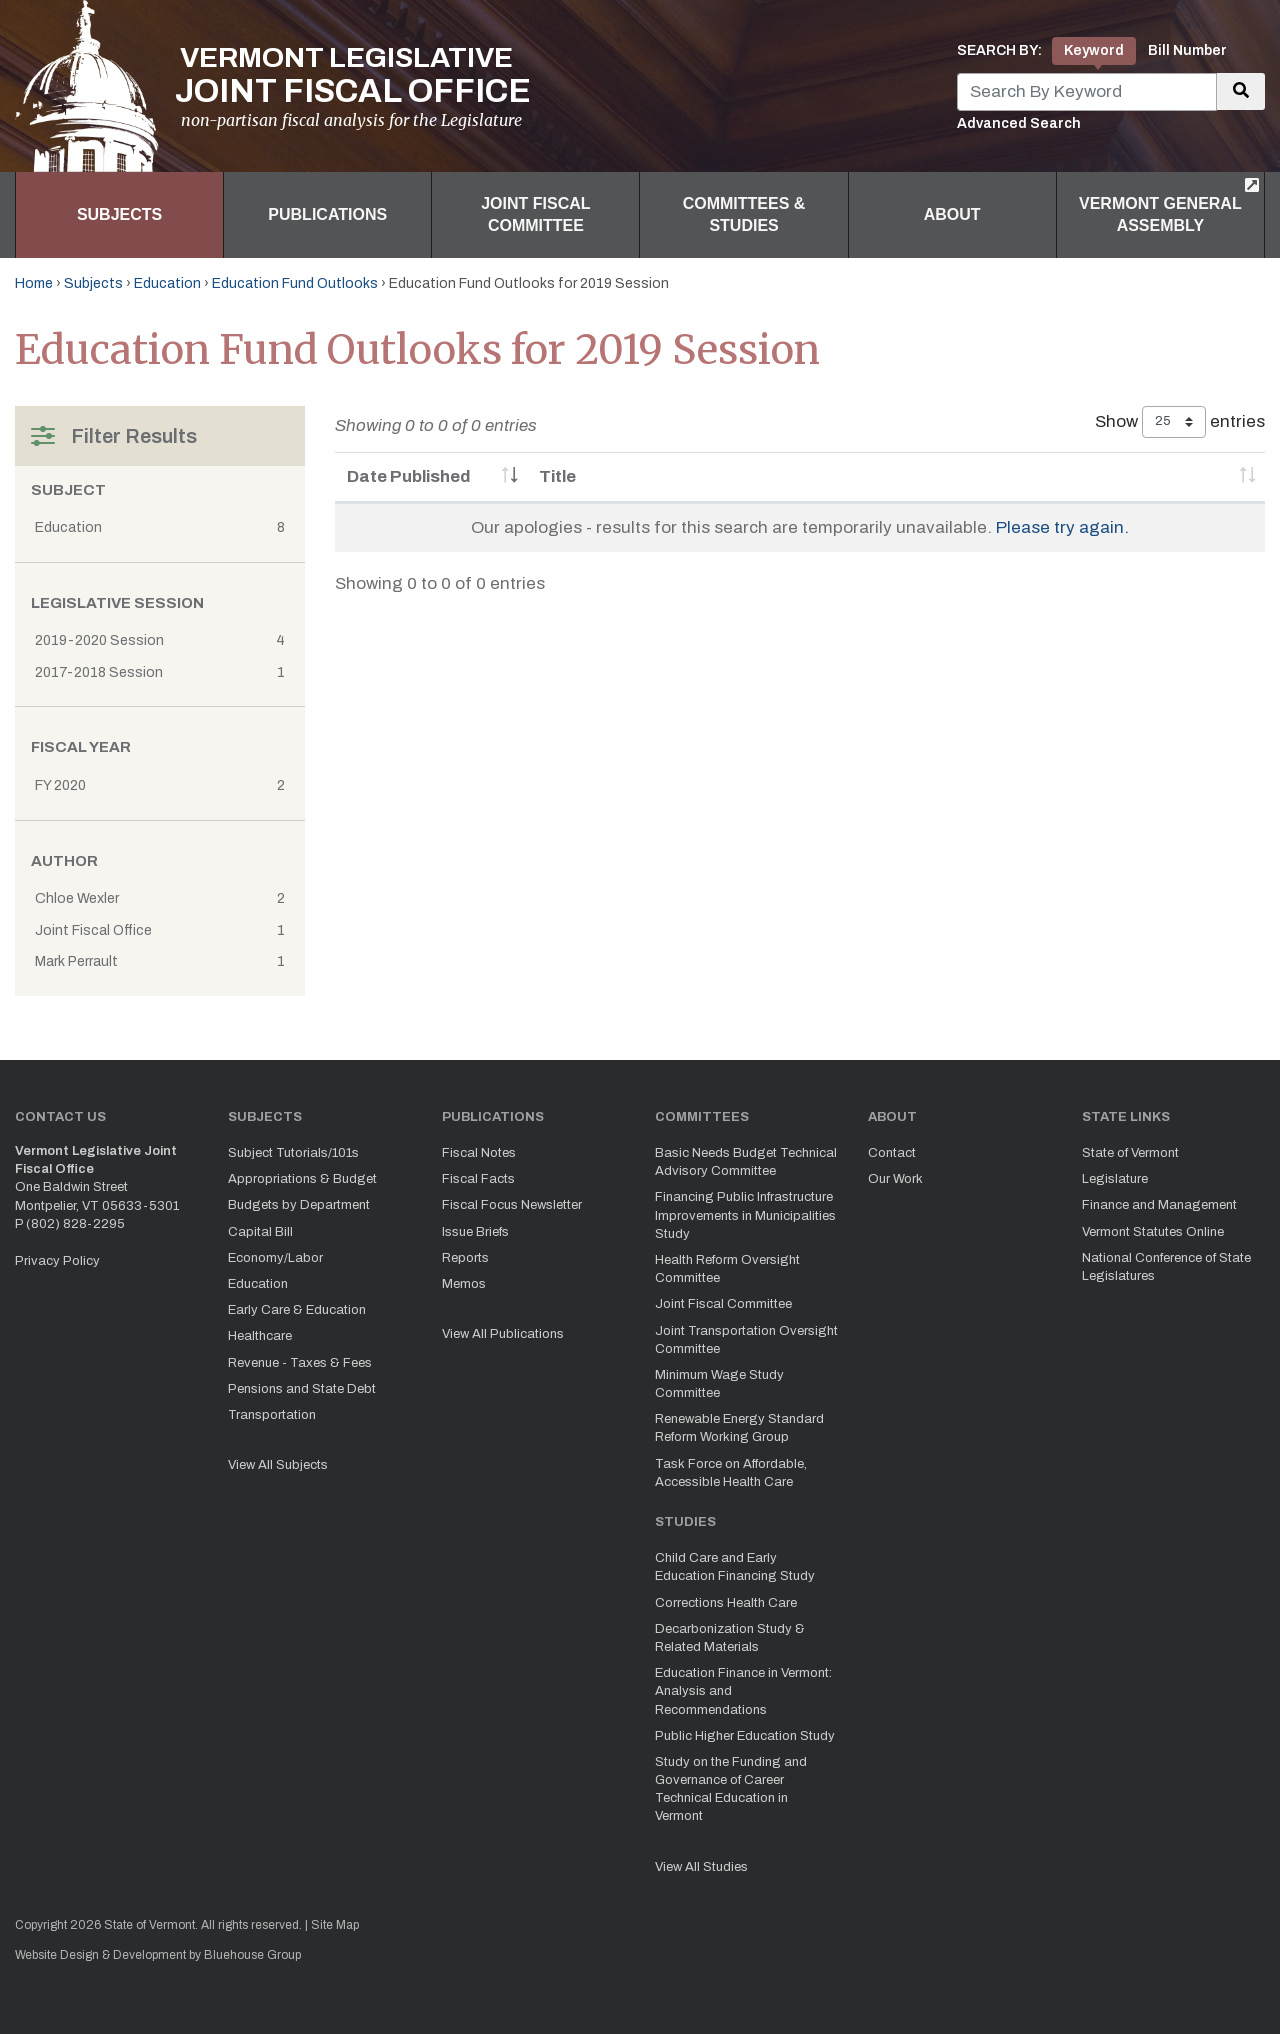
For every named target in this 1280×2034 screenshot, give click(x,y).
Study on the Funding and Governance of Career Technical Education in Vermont (731, 1789)
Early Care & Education (297, 1310)
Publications (327, 214)
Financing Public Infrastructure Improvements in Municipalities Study (745, 1215)
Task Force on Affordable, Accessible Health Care (731, 1473)
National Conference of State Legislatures (1166, 1267)
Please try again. (1062, 527)
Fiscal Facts (478, 1179)
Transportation (272, 1415)
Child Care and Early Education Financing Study (735, 1567)
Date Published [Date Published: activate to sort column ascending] (409, 476)
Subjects (119, 214)
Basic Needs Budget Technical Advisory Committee (746, 1162)
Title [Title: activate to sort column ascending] (557, 476)
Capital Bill (260, 1232)
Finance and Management (1159, 1205)
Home (34, 283)
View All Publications (503, 1334)
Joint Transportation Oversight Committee (746, 1340)
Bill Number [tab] (1187, 50)
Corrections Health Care (726, 1603)
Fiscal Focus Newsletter (512, 1205)
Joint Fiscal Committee (535, 214)
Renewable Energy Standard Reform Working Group (739, 1428)
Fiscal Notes (479, 1153)
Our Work (895, 1179)
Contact (892, 1153)
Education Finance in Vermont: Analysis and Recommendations (743, 1691)
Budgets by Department (299, 1205)
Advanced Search (1019, 123)
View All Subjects (278, 1465)
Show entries (1180, 422)
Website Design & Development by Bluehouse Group (158, 1955)
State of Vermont (1130, 1153)
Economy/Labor (275, 1258)
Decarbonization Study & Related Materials (730, 1638)
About (952, 214)
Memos (464, 1284)
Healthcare (260, 1336)
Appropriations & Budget (302, 1179)
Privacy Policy (57, 1261)
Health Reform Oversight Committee (727, 1269)
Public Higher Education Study (745, 1736)
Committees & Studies (744, 214)
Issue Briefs (475, 1232)
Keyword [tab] (1094, 50)
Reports (465, 1258)
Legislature (1115, 1179)
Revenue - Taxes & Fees (300, 1363)
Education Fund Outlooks (295, 283)
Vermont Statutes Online (1153, 1232)
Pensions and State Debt (302, 1389)
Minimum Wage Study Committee (719, 1384)
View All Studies (701, 1867)
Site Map (335, 1925)
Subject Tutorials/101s (293, 1153)
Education (167, 283)
